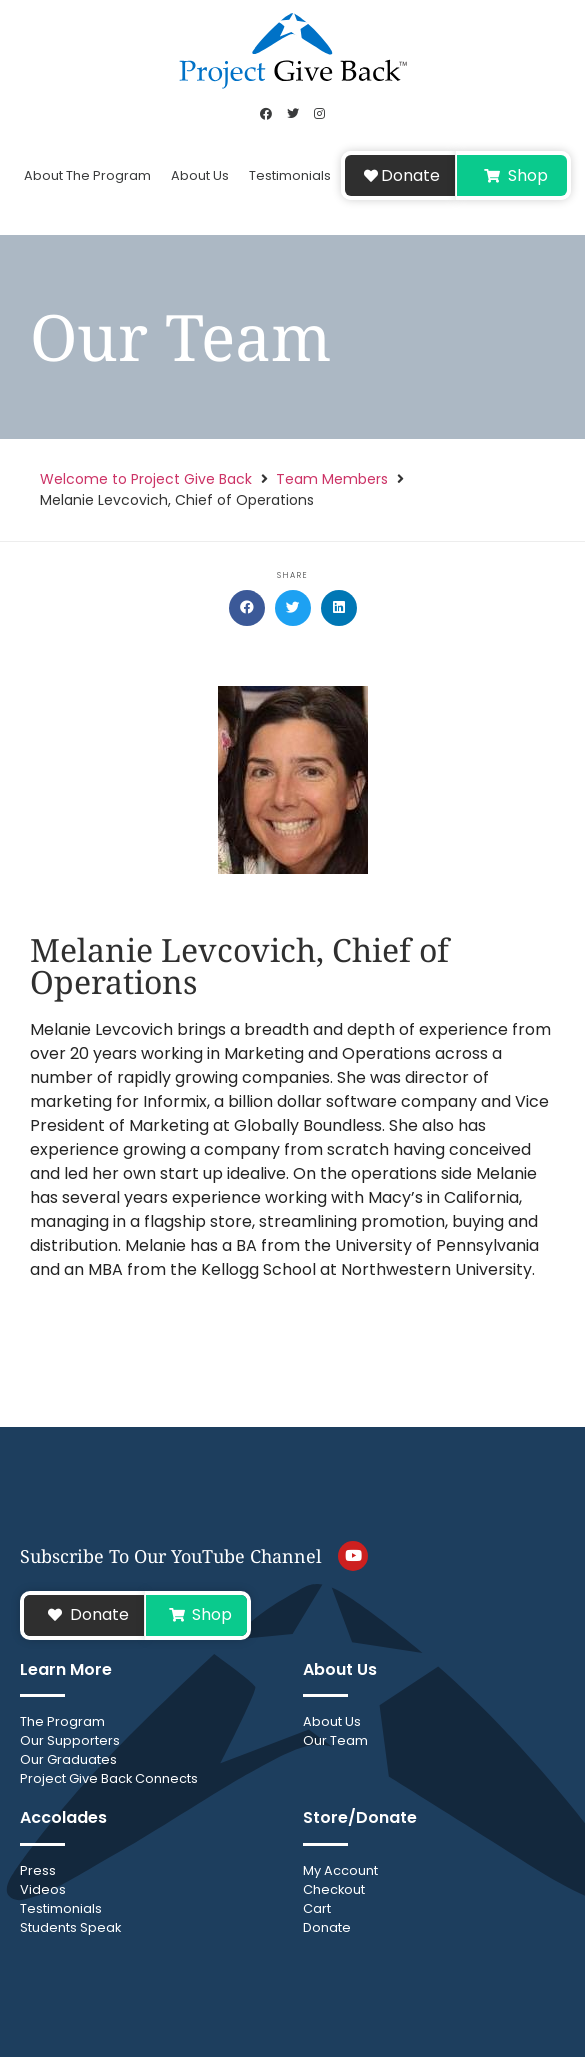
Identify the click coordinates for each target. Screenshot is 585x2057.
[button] (247, 608)
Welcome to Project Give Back (146, 479)
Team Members (332, 479)
